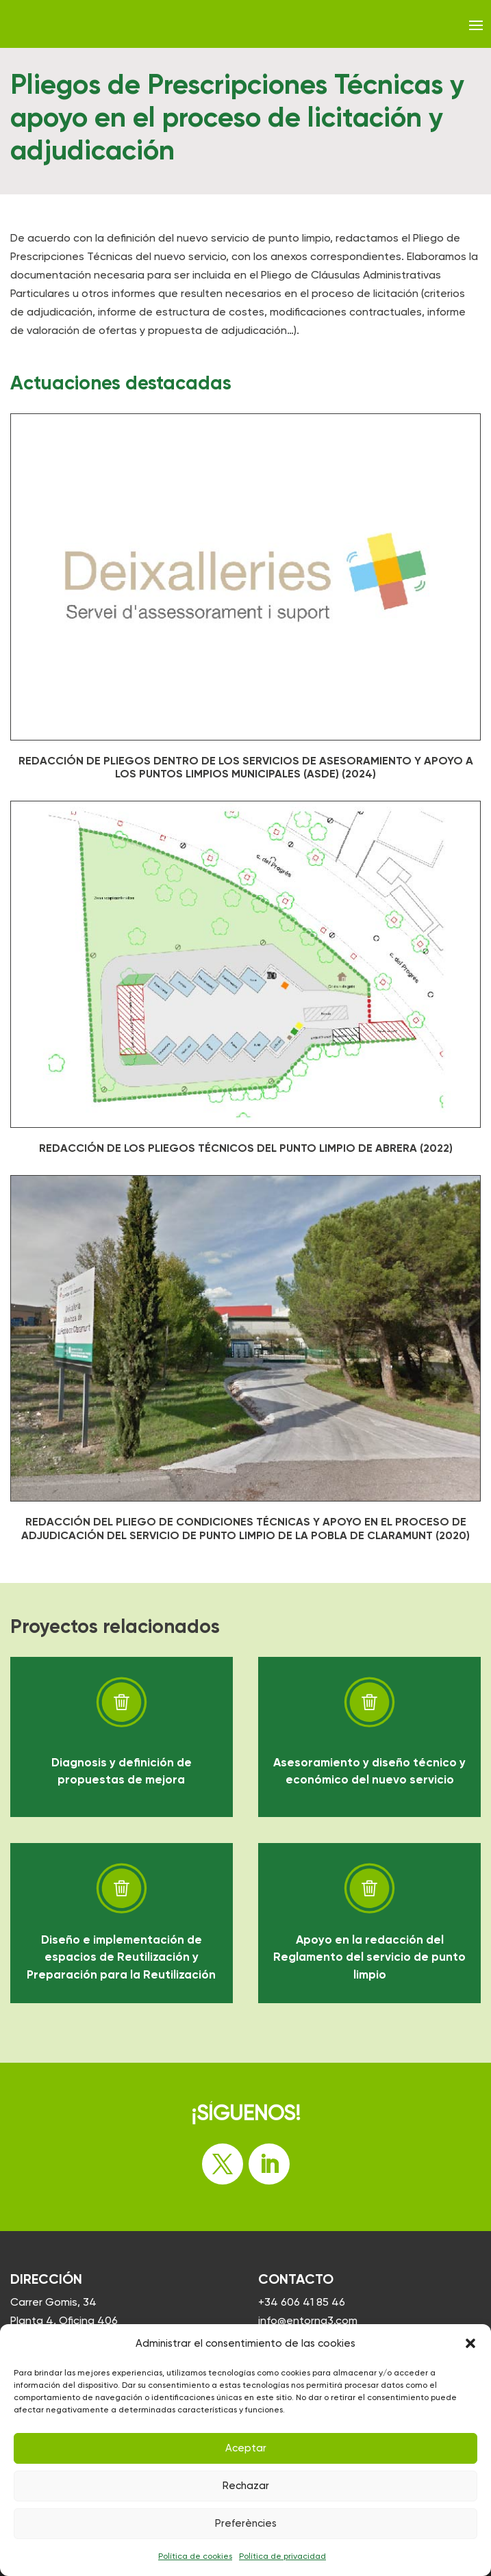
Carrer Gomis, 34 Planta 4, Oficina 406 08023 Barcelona (64, 2320)
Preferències (246, 2523)
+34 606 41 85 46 (301, 2301)
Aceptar (245, 2448)
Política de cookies (195, 2556)
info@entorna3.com (307, 2320)
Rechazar (246, 2486)
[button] (470, 2343)
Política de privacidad (282, 2556)
